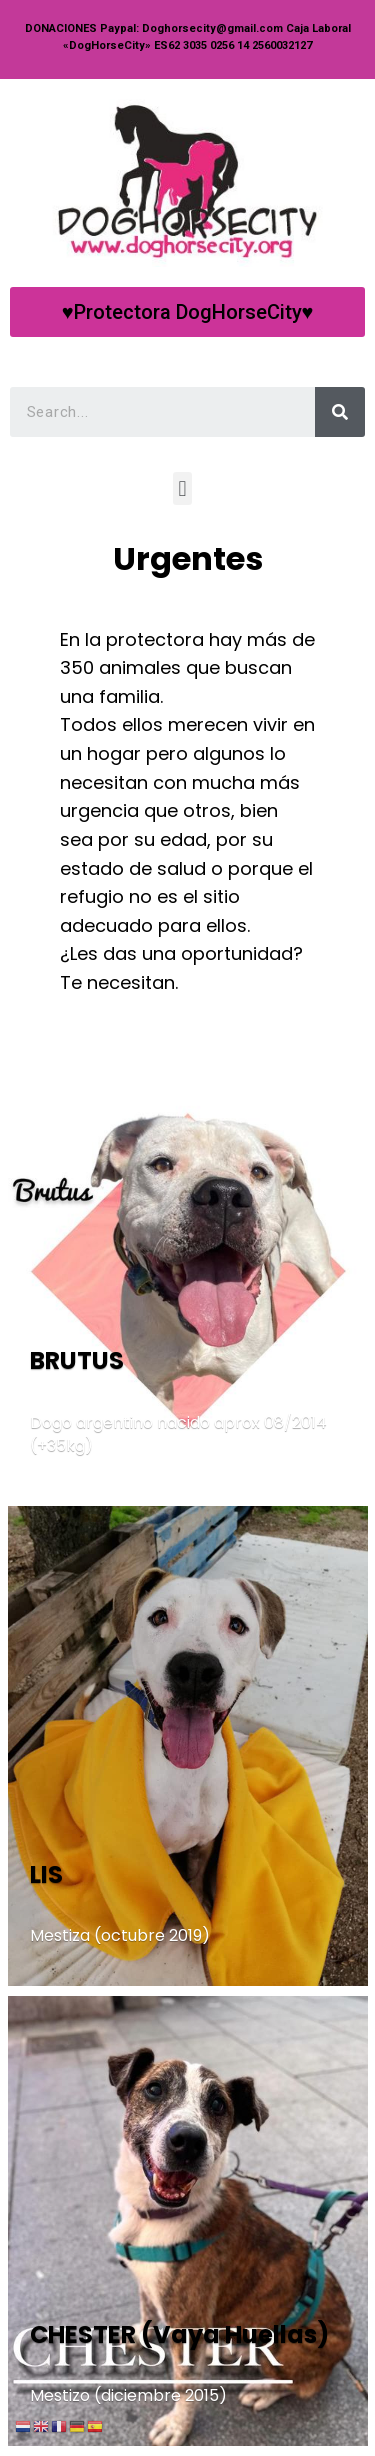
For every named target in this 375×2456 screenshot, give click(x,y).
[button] (187, 312)
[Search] (340, 412)
